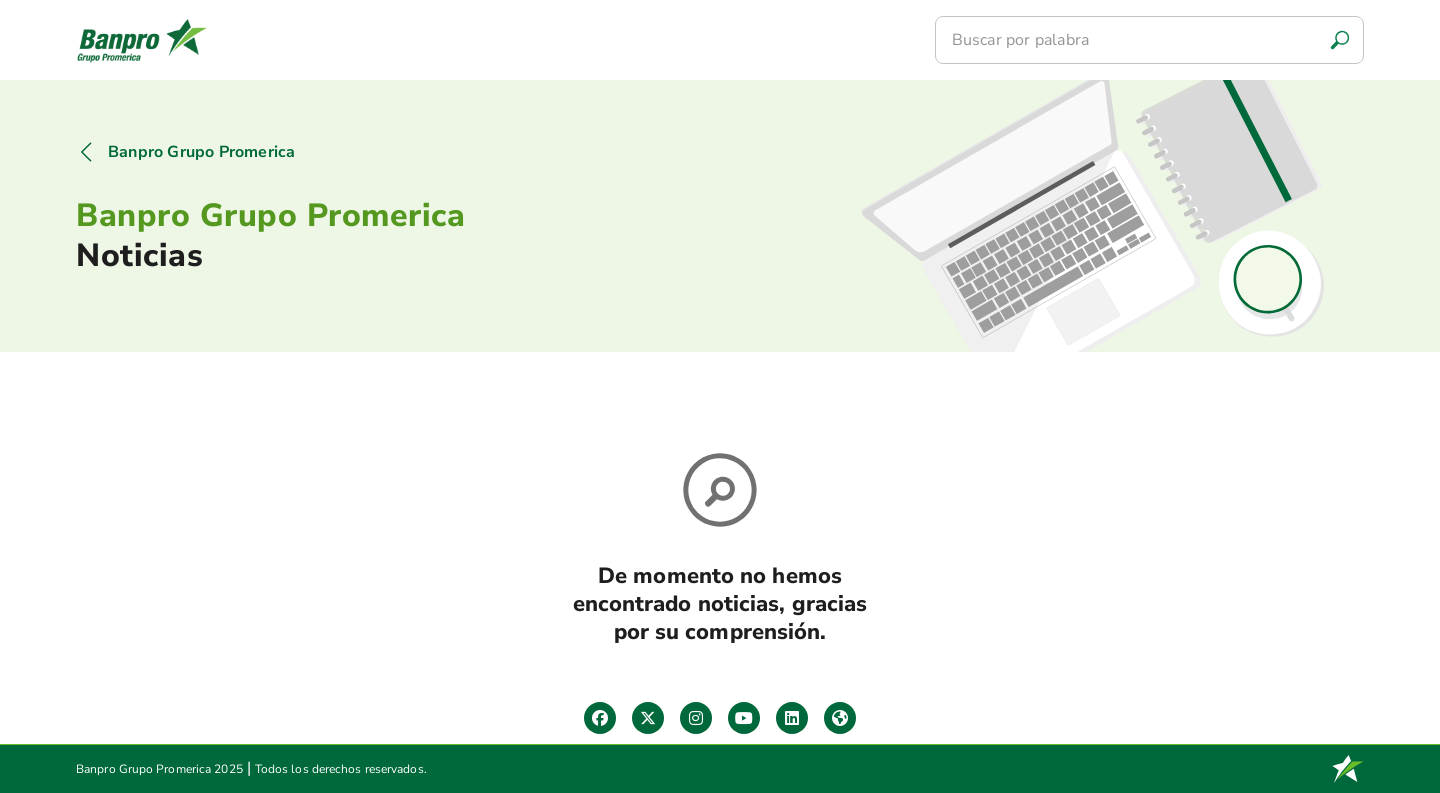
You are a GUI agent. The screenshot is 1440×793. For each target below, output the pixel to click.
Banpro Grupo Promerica (201, 152)
